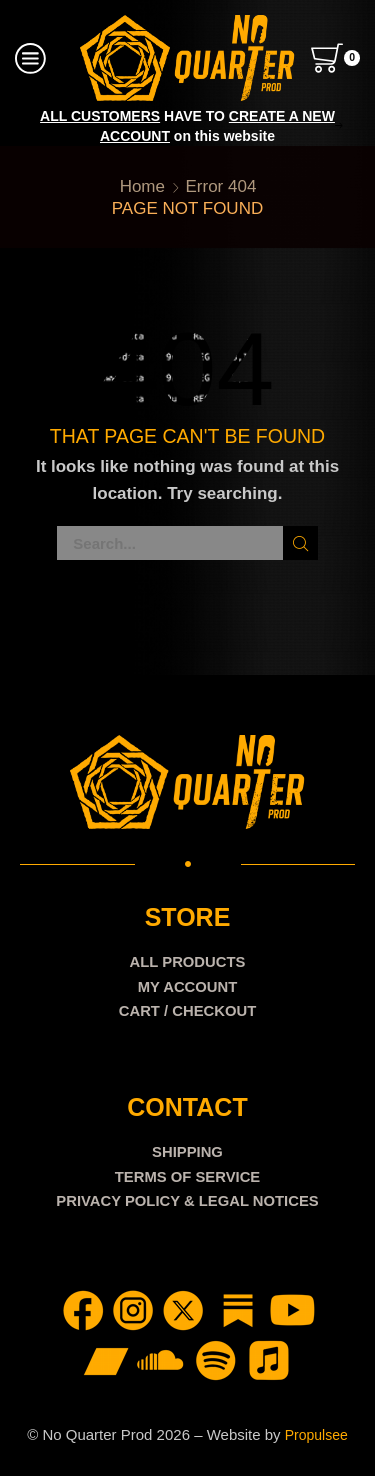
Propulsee (316, 1435)
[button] (37, 126)
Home (142, 186)
